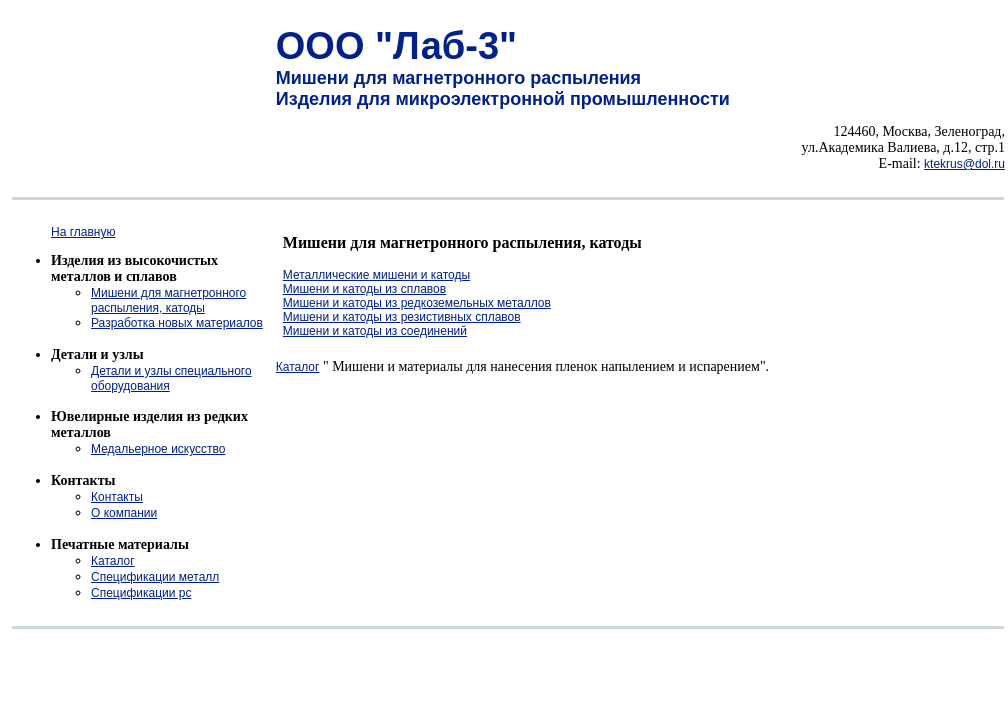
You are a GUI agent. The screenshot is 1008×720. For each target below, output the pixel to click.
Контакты (117, 497)
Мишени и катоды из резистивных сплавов (402, 317)
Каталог (113, 561)
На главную (83, 232)
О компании (124, 513)
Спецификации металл (155, 577)
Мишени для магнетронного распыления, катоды (168, 300)
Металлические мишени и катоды (376, 275)
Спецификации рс (141, 593)
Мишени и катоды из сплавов (364, 289)
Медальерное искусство (158, 449)
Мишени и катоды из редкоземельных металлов (417, 303)
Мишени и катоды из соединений (375, 331)
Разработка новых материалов (177, 323)
